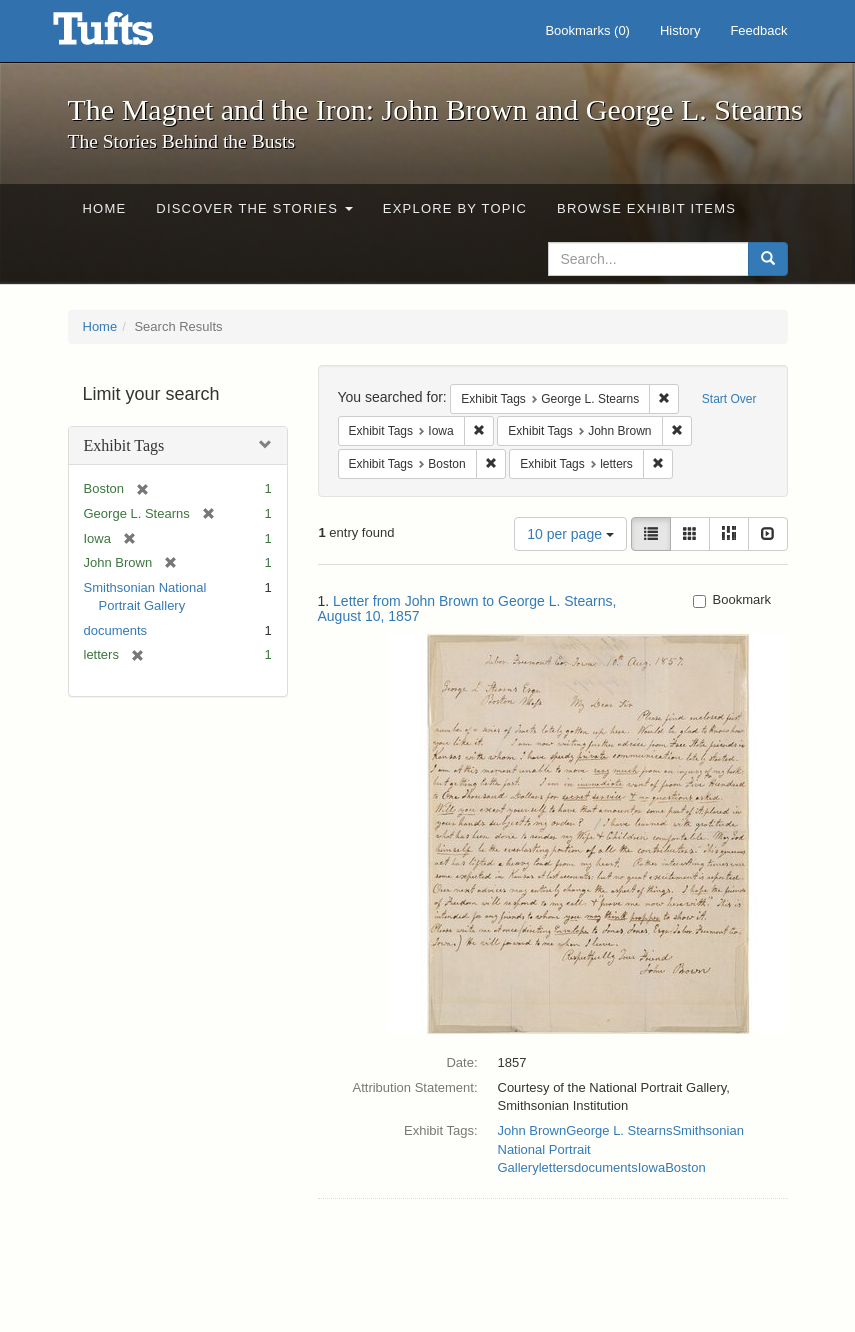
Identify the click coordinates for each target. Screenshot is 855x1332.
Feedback (758, 30)
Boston (685, 1167)
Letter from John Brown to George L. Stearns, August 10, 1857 (467, 608)
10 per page (570, 534)
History (680, 30)
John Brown (532, 1130)
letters (556, 1167)
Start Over (729, 399)
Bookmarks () (587, 30)
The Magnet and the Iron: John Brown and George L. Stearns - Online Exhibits (128, 35)
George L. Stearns (619, 1130)
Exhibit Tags (124, 445)
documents (116, 630)
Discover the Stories (254, 208)
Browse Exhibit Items (646, 208)
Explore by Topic (455, 208)
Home (105, 208)
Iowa (651, 1167)
